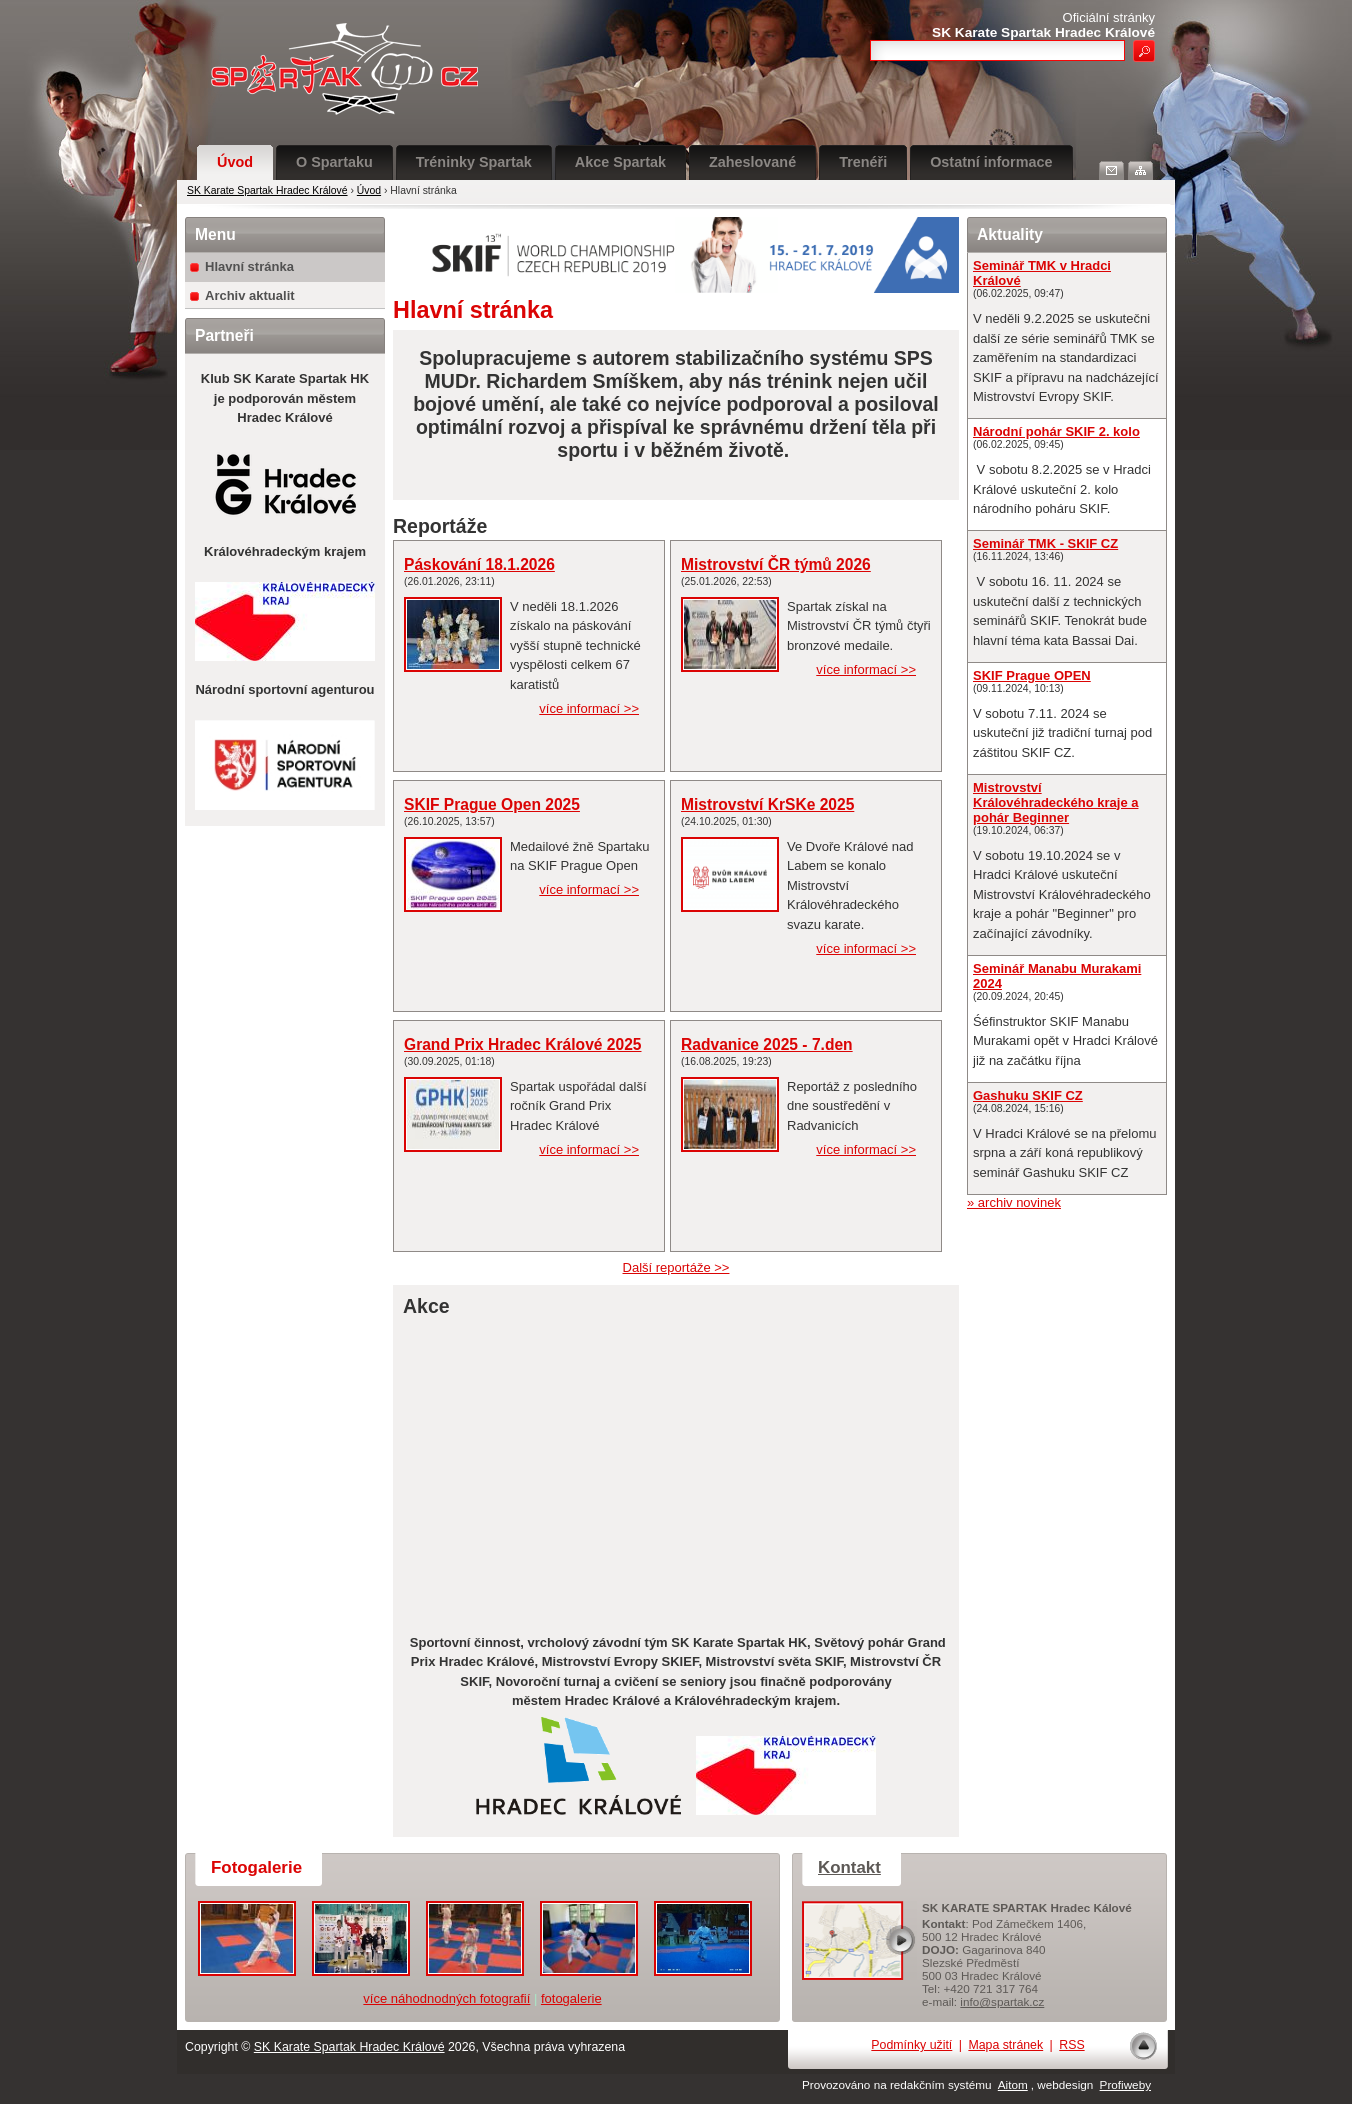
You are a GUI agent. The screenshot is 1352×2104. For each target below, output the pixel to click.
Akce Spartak (620, 162)
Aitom (1013, 2084)
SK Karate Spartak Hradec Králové (267, 190)
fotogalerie (571, 1998)
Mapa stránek (1005, 2045)
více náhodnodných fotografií (446, 1998)
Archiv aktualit (250, 295)
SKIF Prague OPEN (1032, 675)
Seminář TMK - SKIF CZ (1045, 543)
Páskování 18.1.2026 (479, 564)
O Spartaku (334, 162)
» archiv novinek (1014, 1202)
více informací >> (589, 708)
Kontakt (849, 1867)
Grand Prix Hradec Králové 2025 (523, 1044)
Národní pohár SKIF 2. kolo (1056, 431)
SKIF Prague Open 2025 (492, 804)
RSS (1071, 2045)
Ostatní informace (991, 162)
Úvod (235, 162)
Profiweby (1125, 2084)
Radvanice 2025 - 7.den (767, 1044)
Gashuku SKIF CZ (1028, 1095)
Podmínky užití (911, 2045)
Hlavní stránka (249, 266)
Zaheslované (752, 162)
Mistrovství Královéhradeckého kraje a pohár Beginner (1055, 802)
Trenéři (863, 162)
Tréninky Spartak (474, 162)
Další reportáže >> (676, 1267)
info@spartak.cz (1002, 2001)
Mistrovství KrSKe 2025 (767, 804)
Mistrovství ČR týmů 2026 (776, 564)
